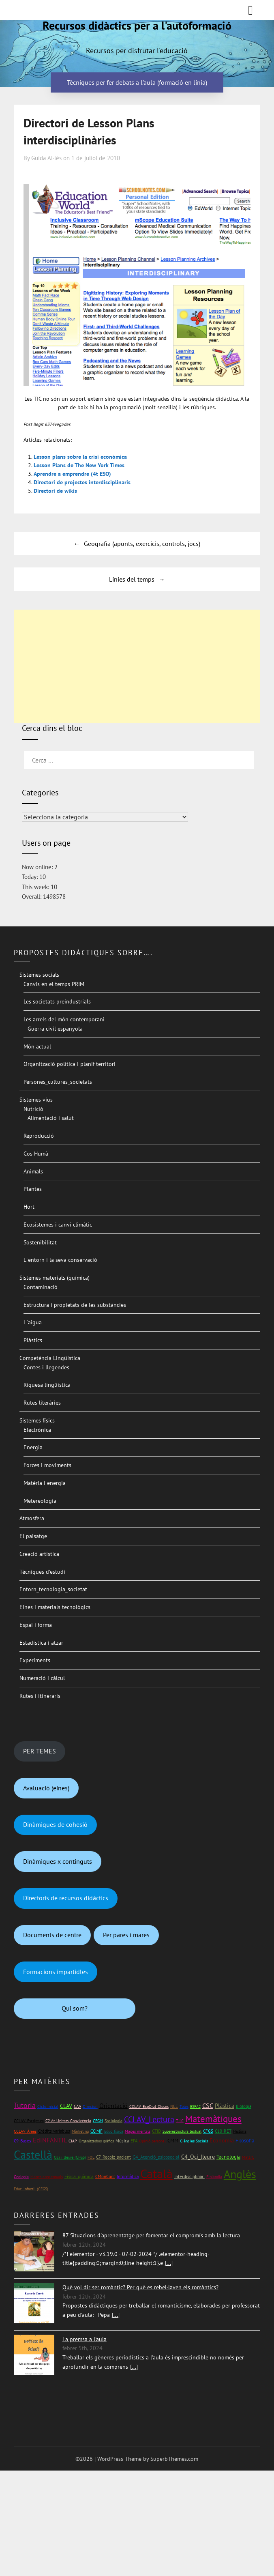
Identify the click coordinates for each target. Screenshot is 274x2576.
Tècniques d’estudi (42, 1571)
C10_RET (223, 2131)
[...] (169, 2263)
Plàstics (33, 1340)
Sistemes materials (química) (54, 1277)
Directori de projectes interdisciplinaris (82, 482)
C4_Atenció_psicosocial (156, 2157)
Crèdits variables (54, 2131)
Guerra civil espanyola (55, 1028)
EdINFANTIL (50, 2140)
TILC (180, 2120)
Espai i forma (35, 1625)
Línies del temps (131, 579)
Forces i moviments (47, 1465)
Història (239, 2131)
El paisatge (33, 1536)
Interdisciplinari (189, 2176)
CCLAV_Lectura (149, 2119)
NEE (174, 2106)
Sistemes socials (39, 974)
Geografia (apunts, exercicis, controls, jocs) (142, 543)
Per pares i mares (126, 1935)
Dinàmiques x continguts (57, 1861)
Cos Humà (36, 1153)
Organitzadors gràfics (96, 2141)
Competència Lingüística (49, 1358)
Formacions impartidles (55, 1972)
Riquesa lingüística (47, 1384)
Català (156, 2173)
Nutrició (33, 1109)
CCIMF (96, 2131)
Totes (184, 2106)
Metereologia (40, 1500)
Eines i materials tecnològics (54, 1607)
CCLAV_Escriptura (29, 2120)
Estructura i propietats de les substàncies (75, 1304)
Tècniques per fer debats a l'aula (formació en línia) (137, 82)
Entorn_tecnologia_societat (53, 1589)
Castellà (33, 2154)
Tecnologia (228, 2156)
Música (122, 2141)
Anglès (240, 2174)
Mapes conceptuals (46, 2176)
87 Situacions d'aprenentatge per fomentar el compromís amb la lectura (151, 2235)
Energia (33, 1447)
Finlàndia (214, 2176)
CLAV (66, 2106)
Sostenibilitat (40, 1242)
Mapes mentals (137, 2131)
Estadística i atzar (41, 1642)
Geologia (21, 2176)
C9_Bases (22, 2141)
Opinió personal (152, 2141)
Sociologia (113, 2120)
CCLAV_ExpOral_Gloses (149, 2106)
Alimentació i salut (51, 1117)
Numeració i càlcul (42, 1678)
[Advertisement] (137, 666)
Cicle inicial (47, 2106)
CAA (77, 2106)
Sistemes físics (37, 1420)
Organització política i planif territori (70, 1064)
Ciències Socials (194, 2141)
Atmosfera (31, 1518)
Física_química (79, 2176)
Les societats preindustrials (57, 1001)
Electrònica (37, 1429)
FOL (91, 2157)
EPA (134, 2141)
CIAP (72, 2141)
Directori (90, 2106)
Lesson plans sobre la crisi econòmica (80, 456)
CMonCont (105, 2176)
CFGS (208, 2131)
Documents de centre (52, 1935)
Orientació (113, 2105)
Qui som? (75, 2008)
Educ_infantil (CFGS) (31, 2188)
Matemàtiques (213, 2119)
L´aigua (33, 1322)
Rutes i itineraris (39, 1695)
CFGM (98, 2120)
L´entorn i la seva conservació (60, 1259)
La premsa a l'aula (84, 2339)
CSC (207, 2105)
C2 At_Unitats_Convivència (68, 2120)
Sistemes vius (36, 1099)
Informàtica (128, 2176)
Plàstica (224, 2106)
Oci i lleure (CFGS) (70, 2157)
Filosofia (244, 2140)
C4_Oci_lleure (198, 2156)
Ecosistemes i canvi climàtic (58, 1224)
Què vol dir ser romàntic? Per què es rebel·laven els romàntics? (140, 2287)
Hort (29, 1206)
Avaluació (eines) (46, 1788)
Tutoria (25, 2105)
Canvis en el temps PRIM (54, 984)
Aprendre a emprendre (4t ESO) (72, 473)
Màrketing (80, 2131)
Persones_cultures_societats (58, 1081)
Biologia (243, 2106)
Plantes (33, 1188)
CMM (172, 2140)
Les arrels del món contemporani (64, 1019)
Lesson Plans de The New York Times (79, 465)
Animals (33, 1171)
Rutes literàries (42, 1402)
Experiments (34, 1660)
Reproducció (39, 1135)
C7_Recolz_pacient (113, 2157)
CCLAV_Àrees (25, 2131)
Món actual (37, 1046)
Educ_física (113, 2131)
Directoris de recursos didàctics (65, 1898)
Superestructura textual (182, 2131)
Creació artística (39, 1554)
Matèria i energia (45, 1483)
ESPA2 (195, 2106)
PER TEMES (39, 1751)
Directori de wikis (55, 490)
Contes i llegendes (46, 1367)
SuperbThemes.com (174, 2458)
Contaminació (41, 1287)
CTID (156, 2131)
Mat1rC (248, 2157)
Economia (222, 2140)
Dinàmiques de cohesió (55, 1824)
